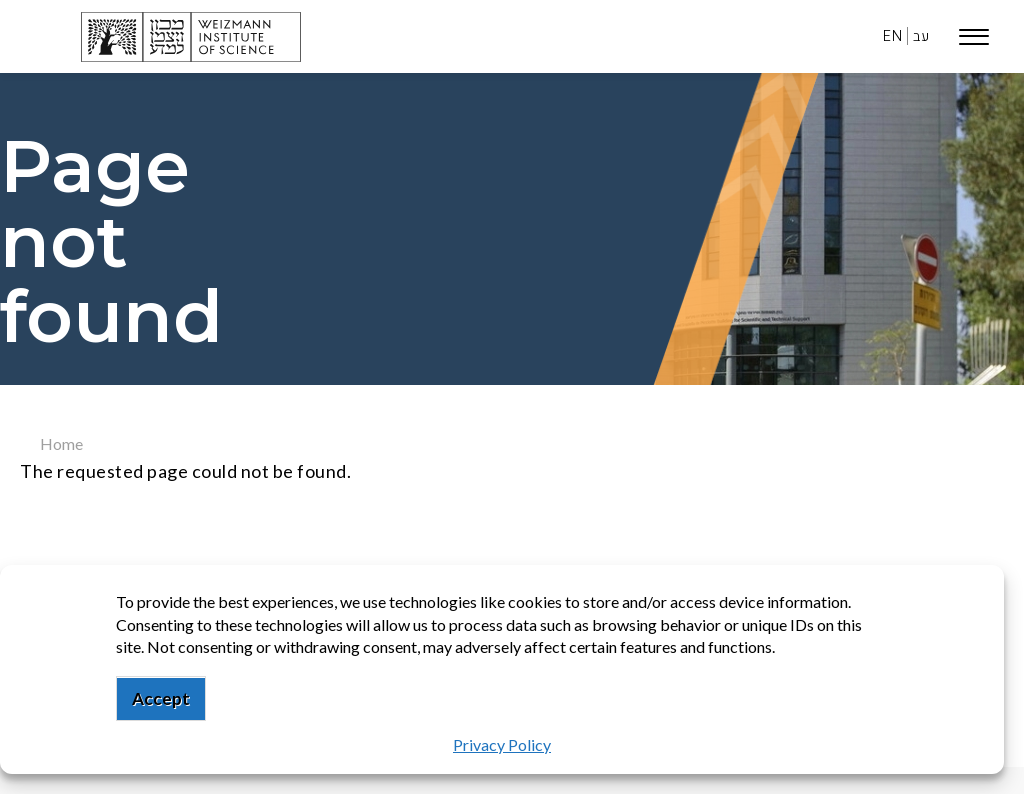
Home (61, 443)
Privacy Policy (502, 745)
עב (921, 36)
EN (892, 36)
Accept (161, 698)
